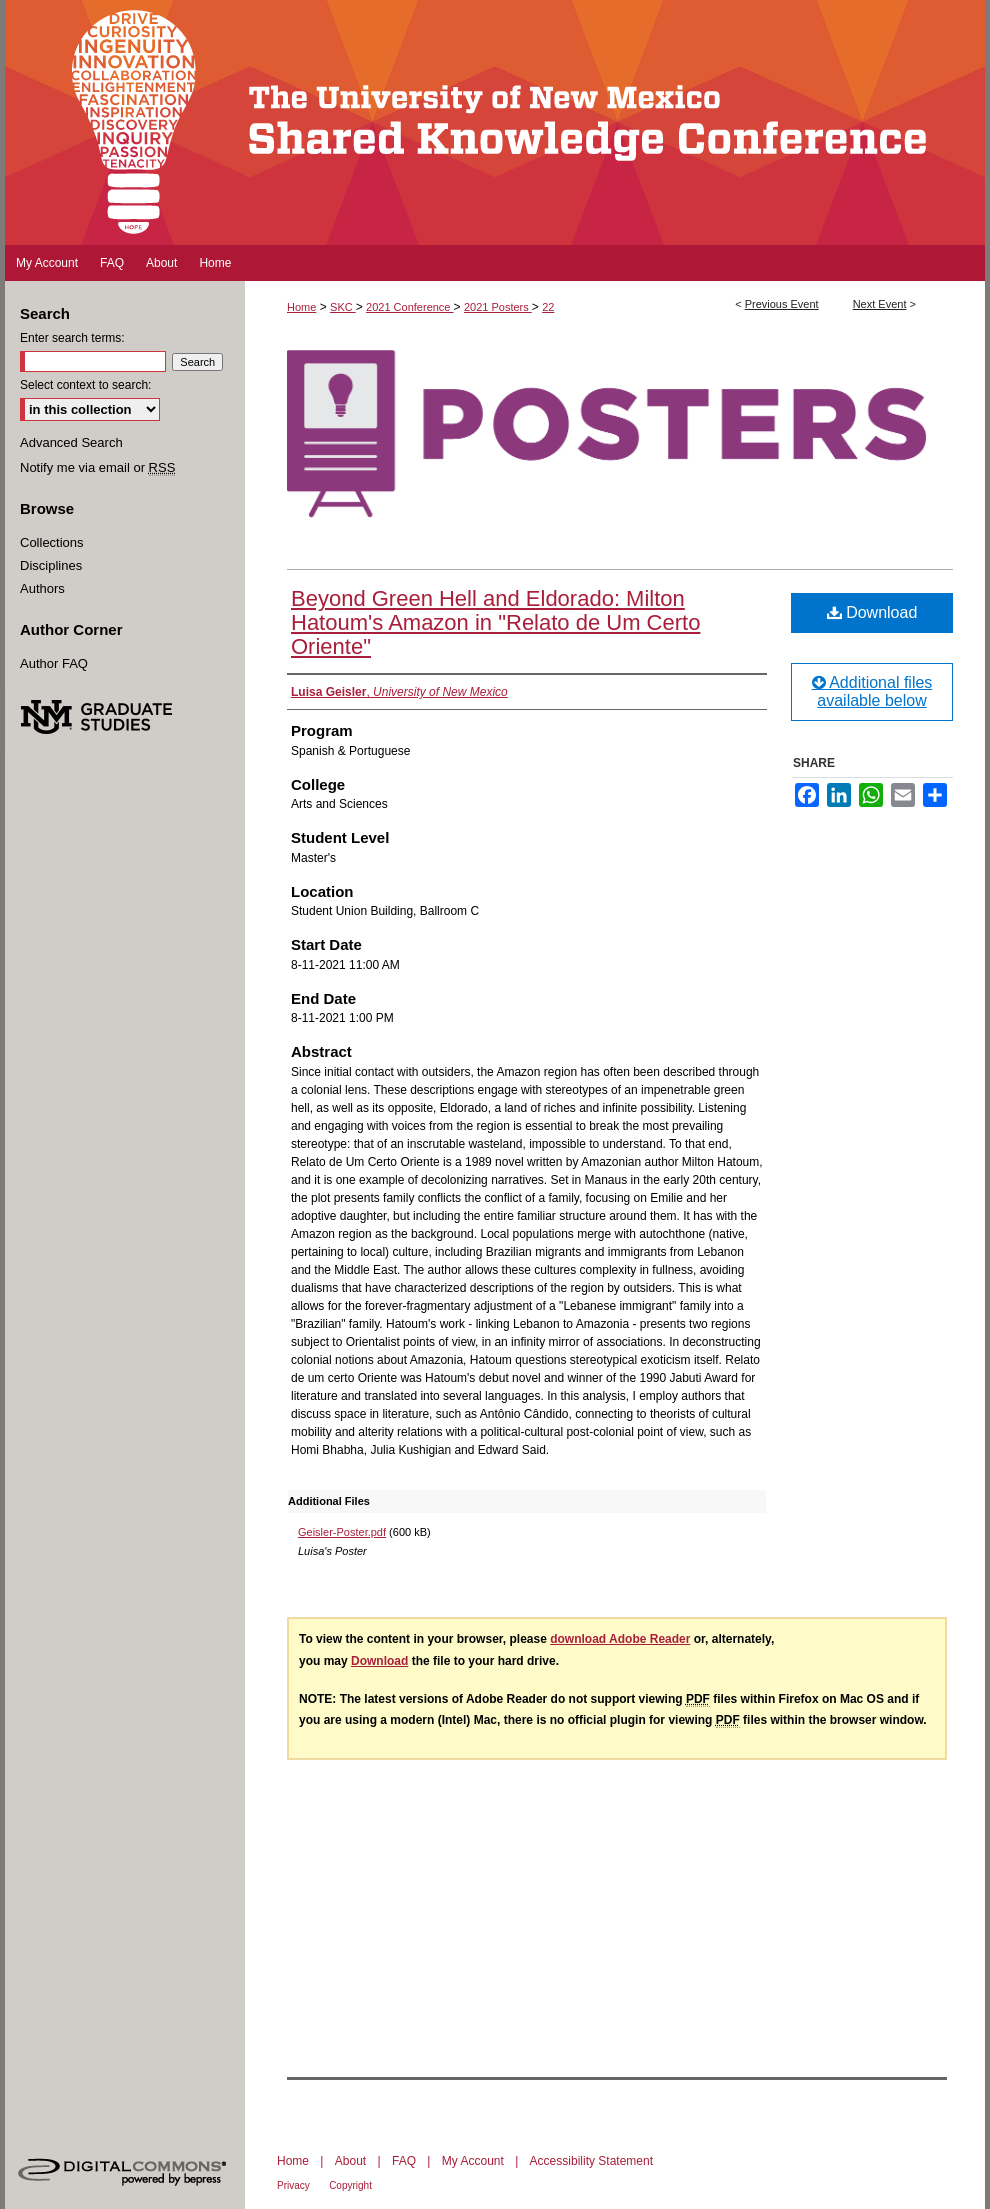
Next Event (880, 304)
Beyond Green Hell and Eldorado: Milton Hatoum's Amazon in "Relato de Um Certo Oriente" (495, 622)
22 (548, 307)
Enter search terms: (72, 338)
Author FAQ (54, 663)
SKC (343, 307)
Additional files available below (872, 691)
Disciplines (51, 565)
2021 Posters (498, 307)
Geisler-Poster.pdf (342, 1532)
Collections (52, 542)
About (350, 2161)
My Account (473, 2161)
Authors (42, 588)
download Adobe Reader (620, 1639)
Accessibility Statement (591, 2161)
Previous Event (782, 304)
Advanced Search (71, 442)
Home (301, 307)
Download (872, 612)
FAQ (404, 2161)
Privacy (293, 2185)
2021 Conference (409, 307)
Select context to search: (85, 385)
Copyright (350, 2185)
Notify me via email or (97, 467)
